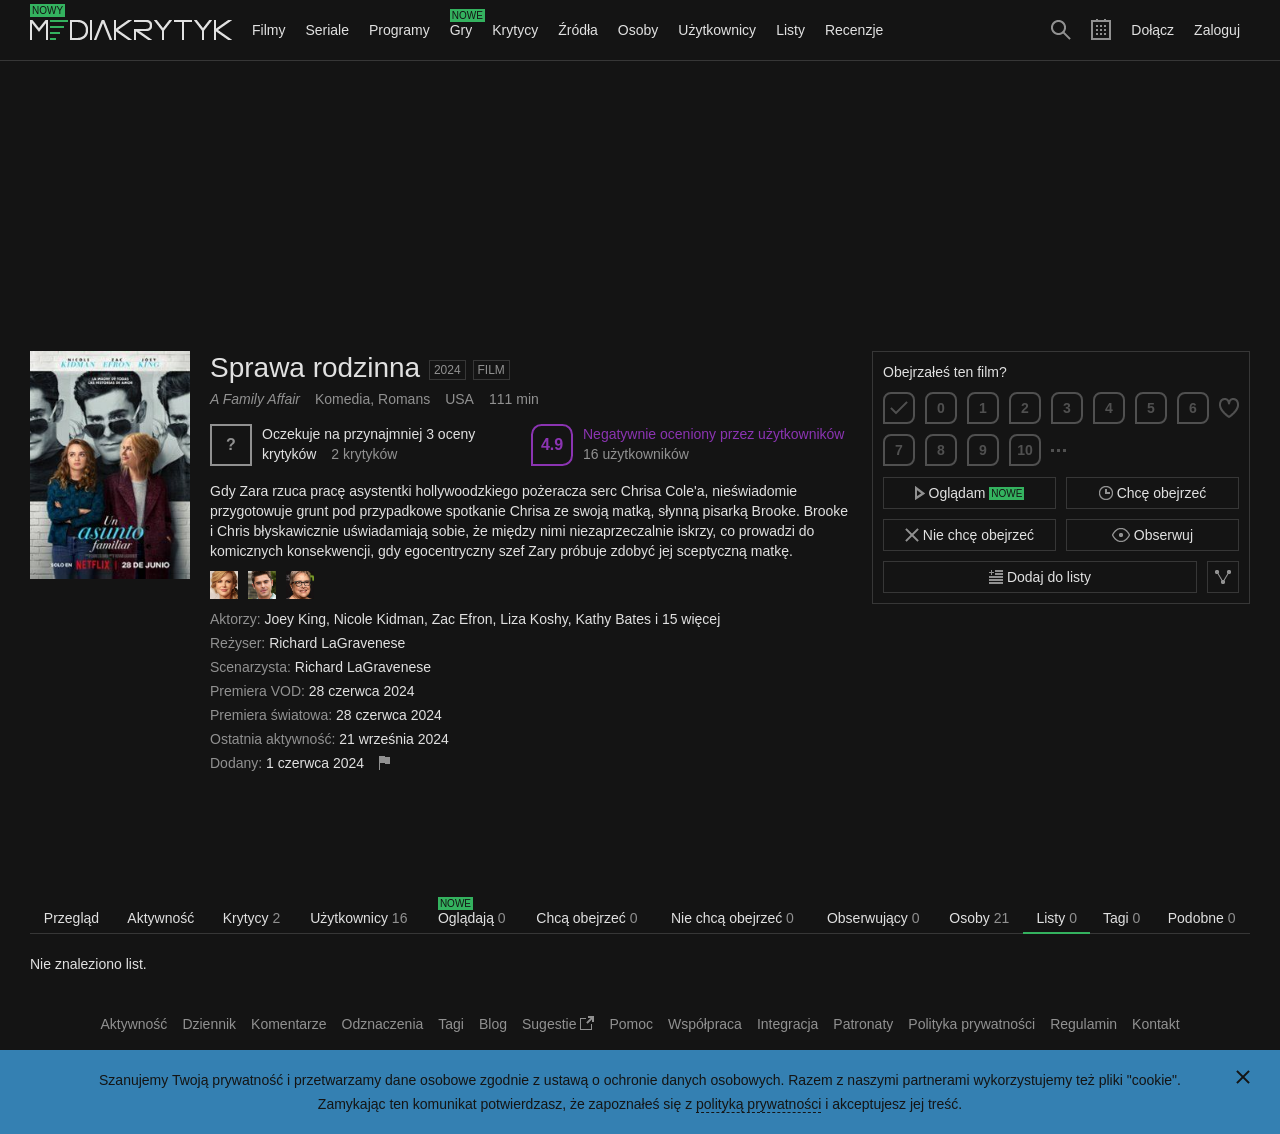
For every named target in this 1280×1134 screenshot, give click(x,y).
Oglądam (970, 493)
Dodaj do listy (1040, 577)
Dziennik (209, 1024)
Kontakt (1155, 1024)
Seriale (327, 30)
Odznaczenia (383, 1024)
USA (459, 399)
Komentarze (288, 1024)
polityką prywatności (758, 1104)
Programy (399, 30)
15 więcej (691, 619)
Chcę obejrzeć (1152, 493)
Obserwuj (1152, 535)
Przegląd (71, 918)
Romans (404, 399)
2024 (447, 370)
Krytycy (515, 30)
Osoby (638, 30)
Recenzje (854, 30)
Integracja (787, 1024)
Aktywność (160, 918)
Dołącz (1152, 30)
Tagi (1121, 918)
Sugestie (558, 1024)
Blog (493, 1024)
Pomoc (631, 1024)
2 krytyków (364, 454)
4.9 (552, 444)
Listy (790, 30)
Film (491, 370)
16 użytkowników (636, 454)
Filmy (268, 30)
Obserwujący (873, 918)
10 (1025, 450)
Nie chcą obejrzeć (732, 918)
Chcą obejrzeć (586, 918)
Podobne (1202, 918)
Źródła (578, 30)
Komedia (342, 399)
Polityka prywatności (971, 1024)
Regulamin (1083, 1024)
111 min (514, 399)
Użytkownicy (717, 30)
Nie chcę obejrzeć (969, 535)
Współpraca (705, 1024)
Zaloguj (1217, 30)
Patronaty (863, 1024)
